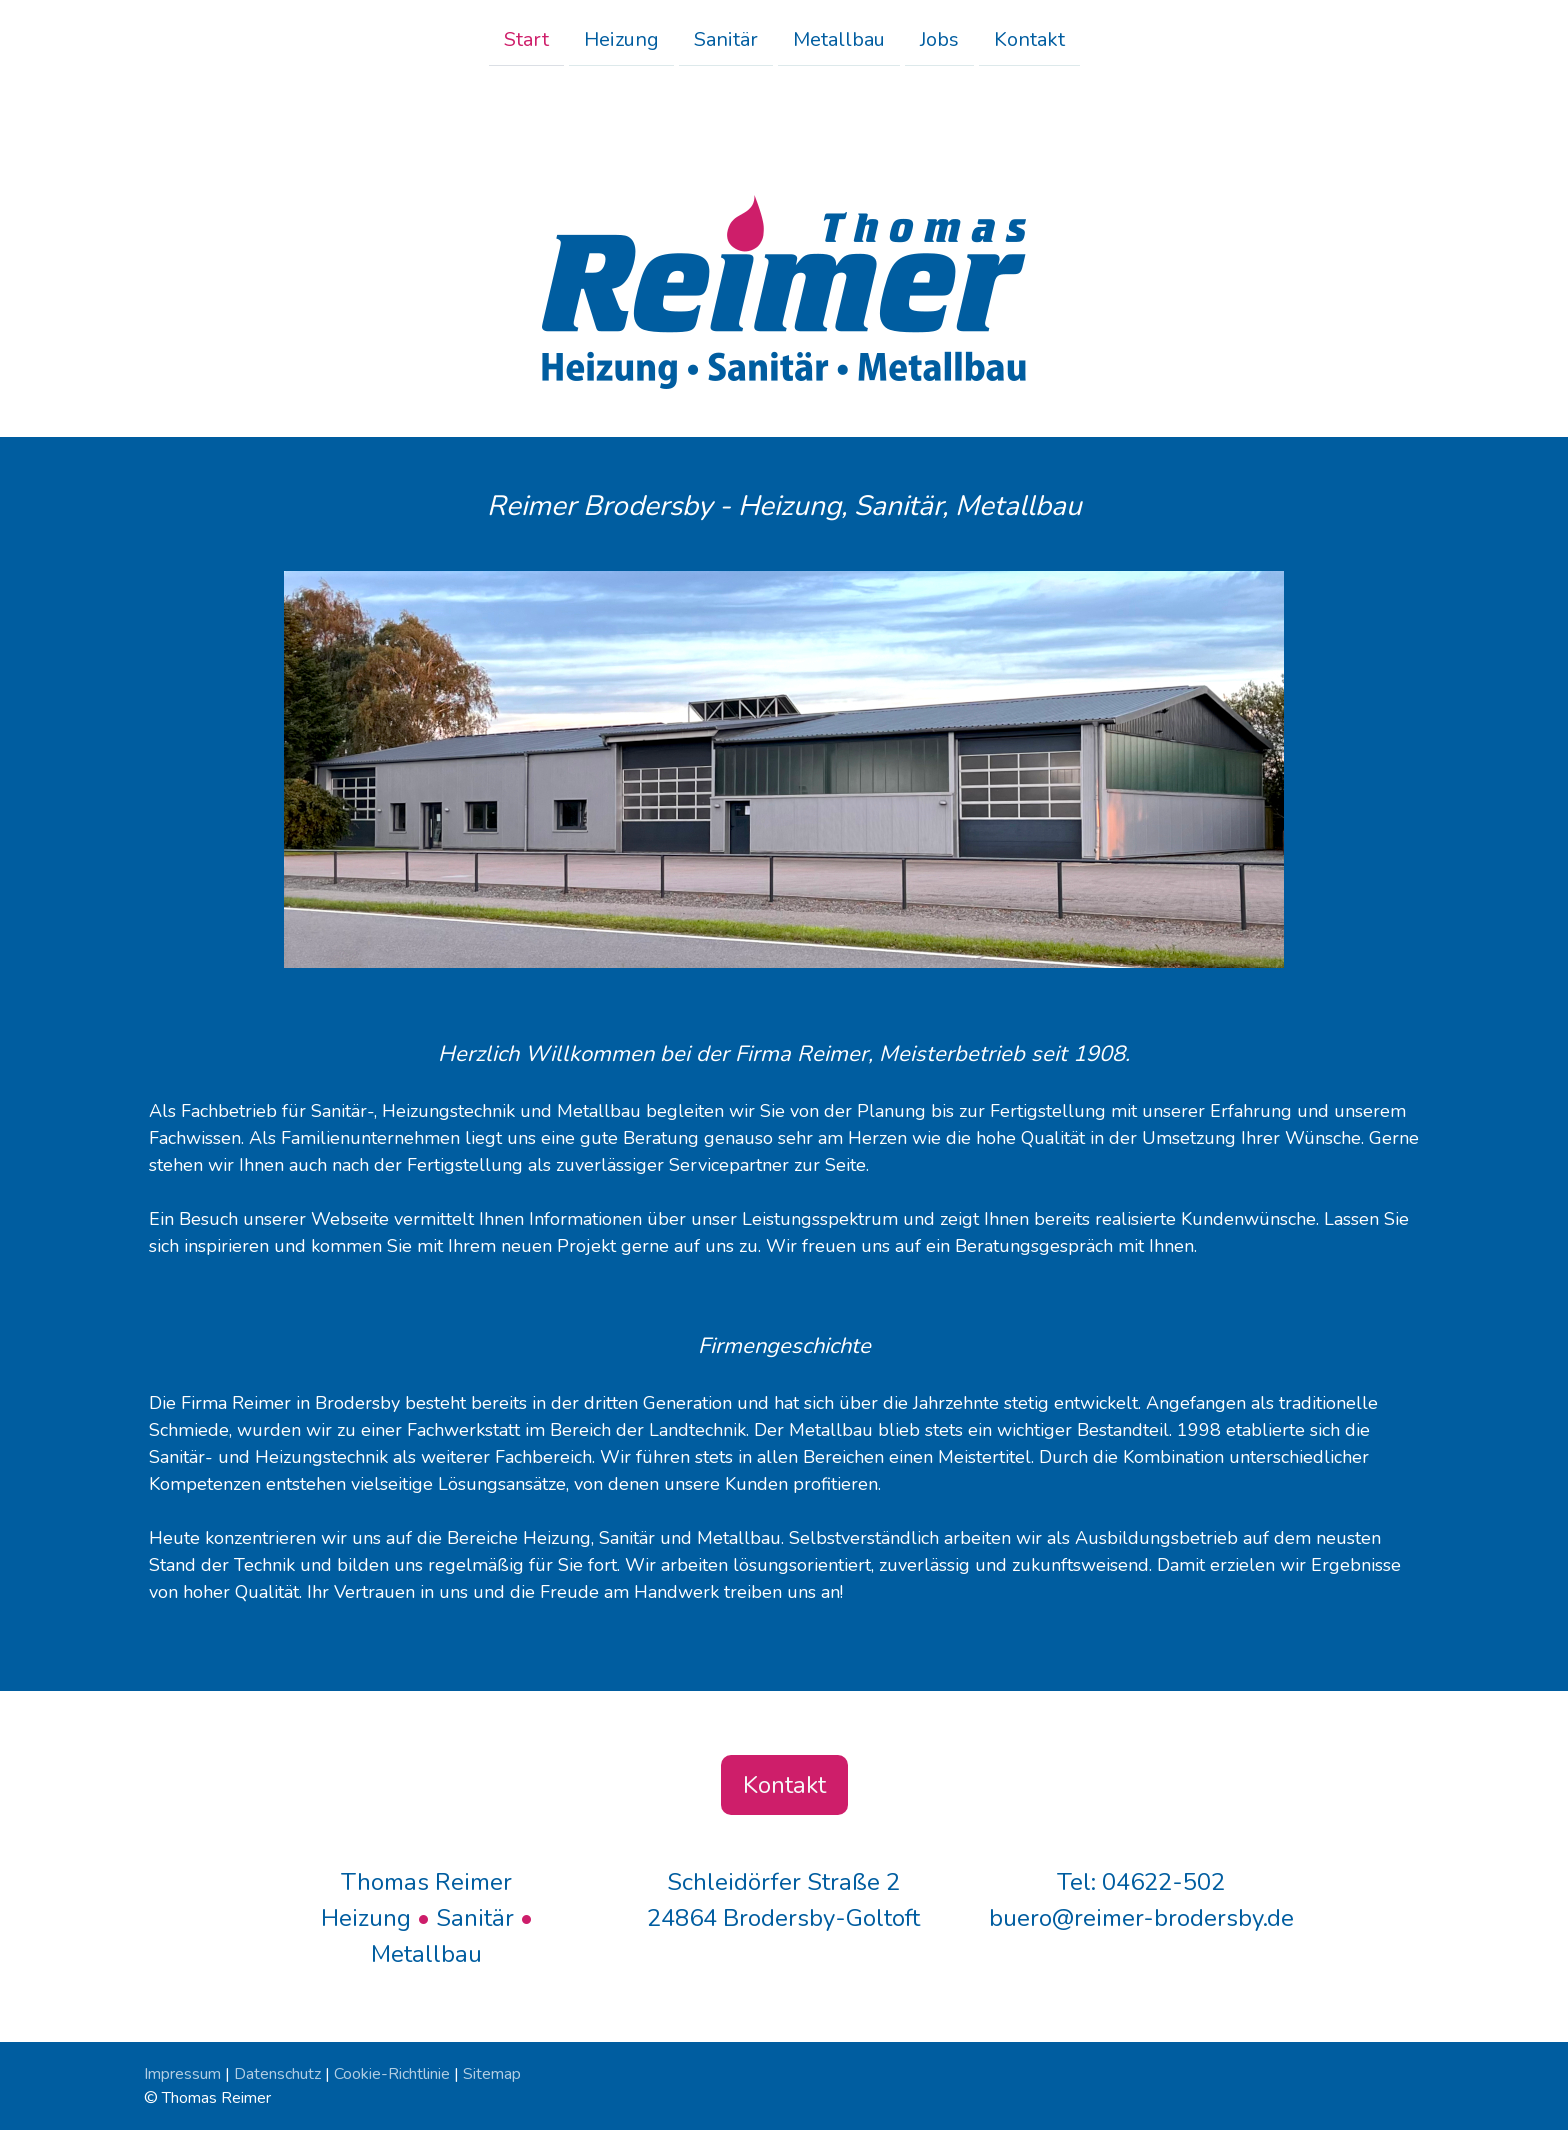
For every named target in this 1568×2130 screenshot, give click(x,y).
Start (526, 38)
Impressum (182, 2074)
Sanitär (726, 38)
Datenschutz (277, 2074)
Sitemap (492, 2074)
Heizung (621, 38)
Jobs (939, 38)
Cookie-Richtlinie (392, 2074)
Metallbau (839, 38)
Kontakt (1029, 38)
